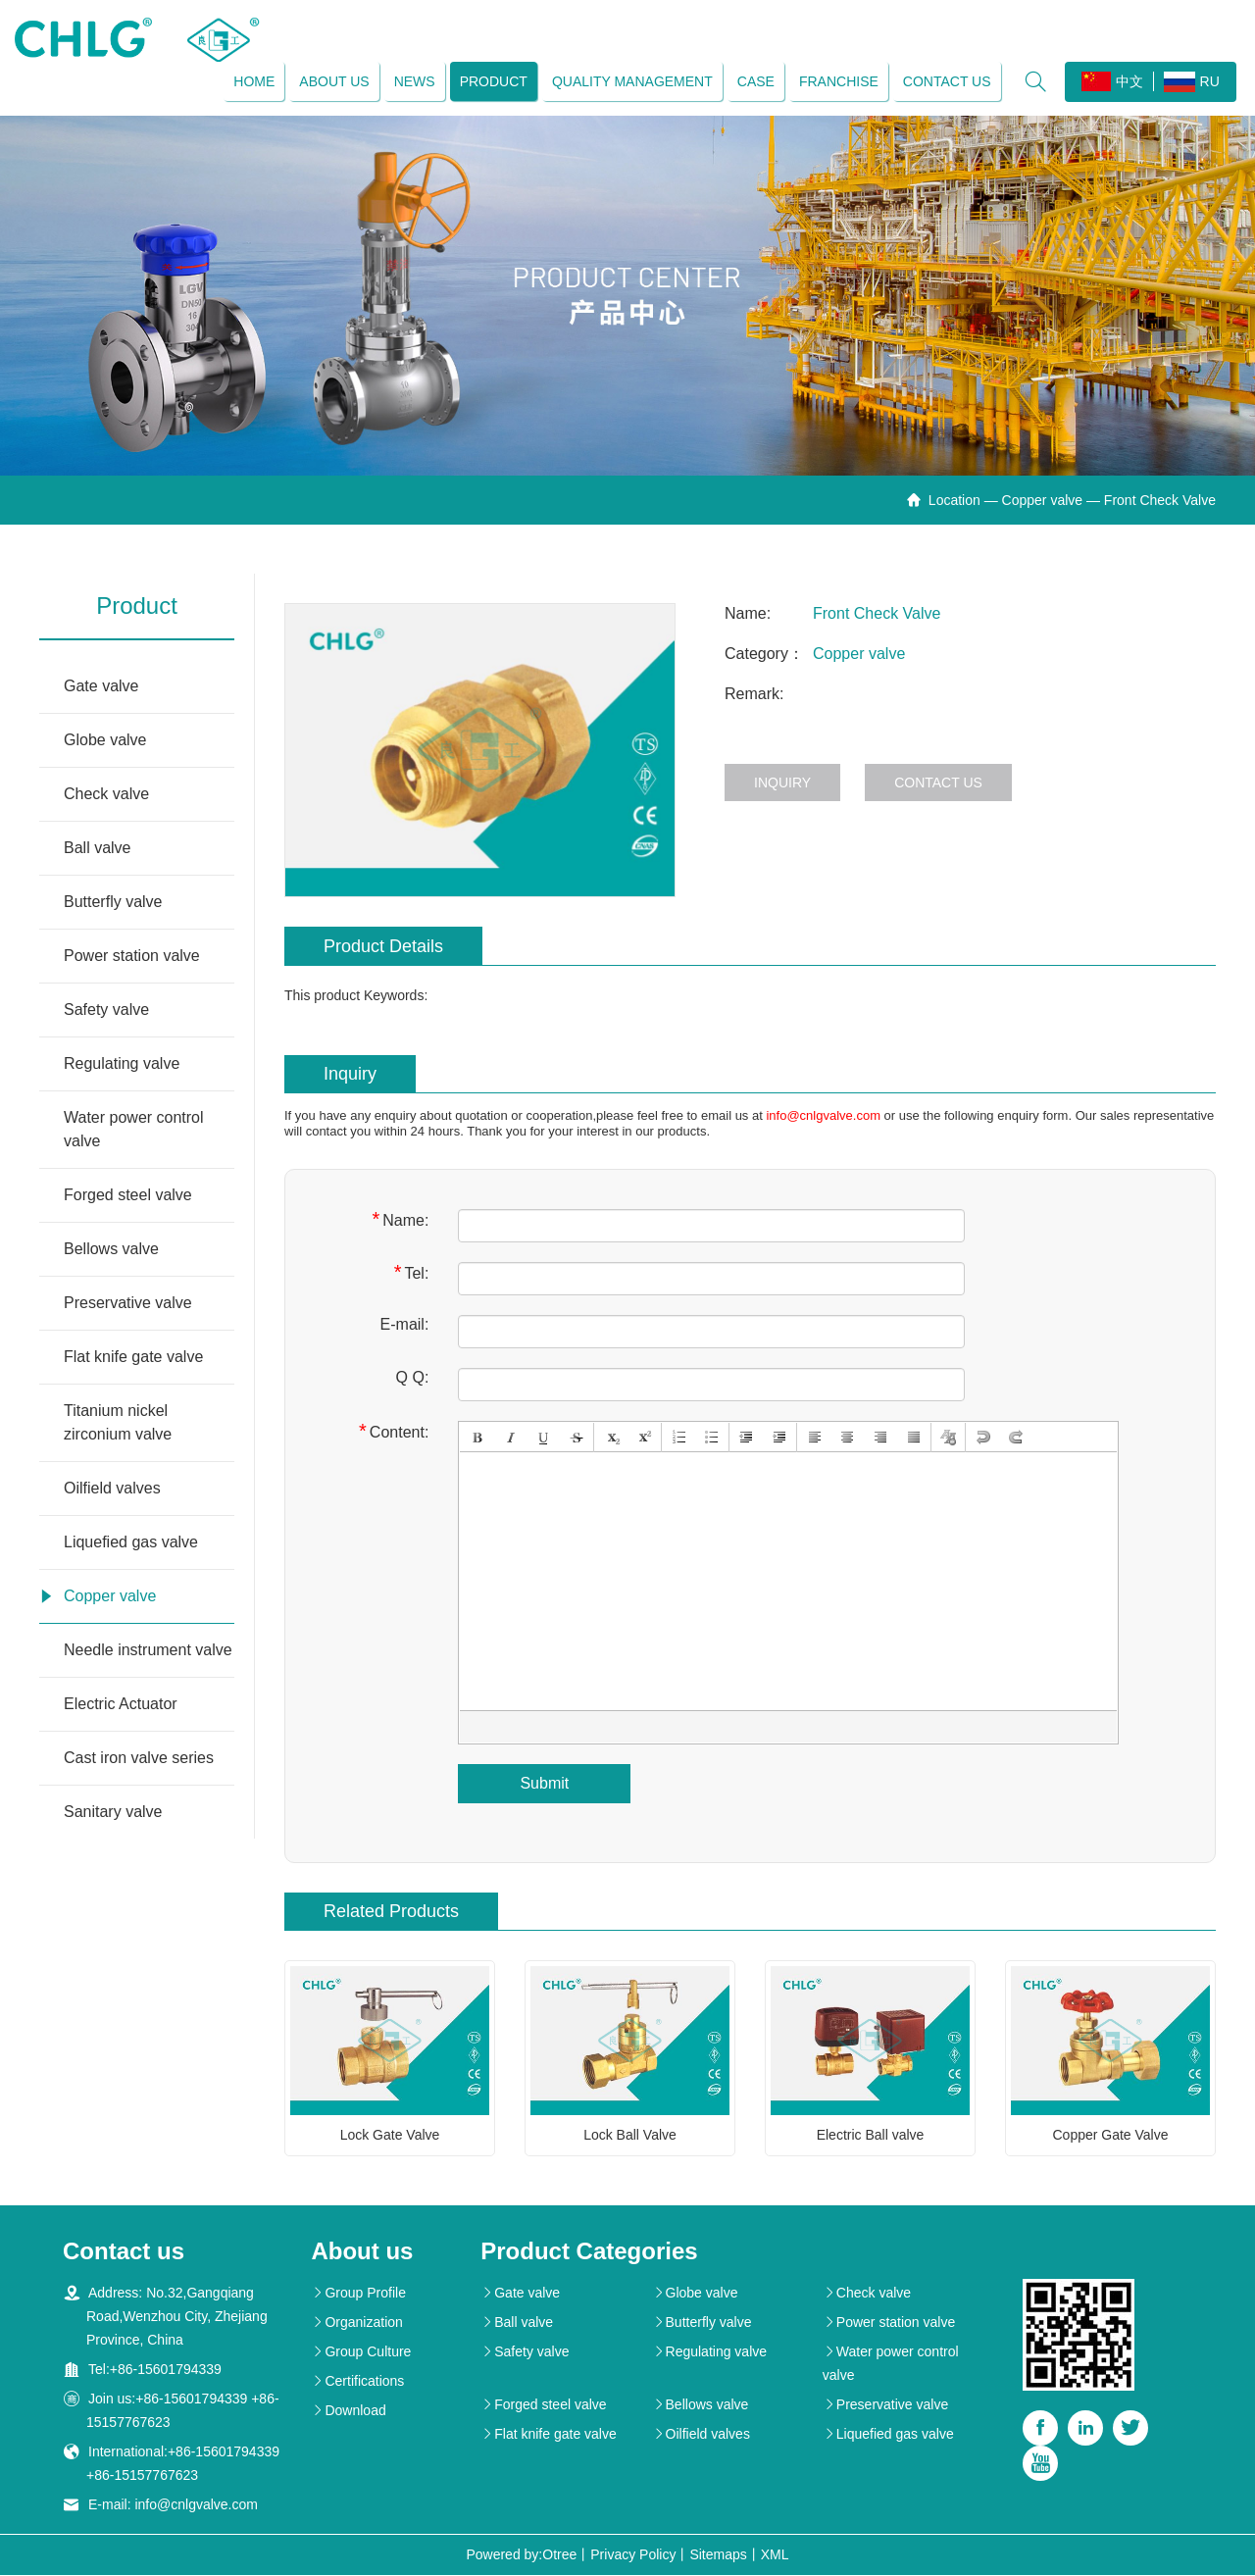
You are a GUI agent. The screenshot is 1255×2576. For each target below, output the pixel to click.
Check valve (106, 794)
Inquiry (782, 783)
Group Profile (358, 2293)
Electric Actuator (120, 1704)
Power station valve (132, 956)
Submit (544, 1784)
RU (1191, 82)
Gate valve (101, 687)
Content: (393, 1432)
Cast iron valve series (139, 1758)
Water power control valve (134, 1130)
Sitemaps (717, 2555)
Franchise (838, 81)
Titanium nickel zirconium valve (118, 1423)
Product (493, 81)
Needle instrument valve (148, 1650)
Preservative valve (128, 1303)
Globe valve (105, 740)
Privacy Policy (633, 2555)
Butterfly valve (113, 902)
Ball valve (97, 848)
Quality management (631, 81)
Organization (356, 2323)
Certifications (357, 2382)
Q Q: (412, 1378)
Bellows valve (111, 1249)
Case (755, 81)
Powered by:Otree (521, 2555)
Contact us (946, 81)
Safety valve (106, 1010)
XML (775, 2555)
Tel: (411, 1273)
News (413, 81)
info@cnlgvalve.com (823, 1116)
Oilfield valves (112, 1489)
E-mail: (404, 1325)
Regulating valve (121, 1064)
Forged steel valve (128, 1195)
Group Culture (361, 2352)
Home (254, 81)
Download (348, 2411)
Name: (400, 1220)
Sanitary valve (113, 1812)
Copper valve (1042, 501)
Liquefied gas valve (131, 1543)
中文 (1111, 81)
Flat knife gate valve (133, 1357)
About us (334, 81)
